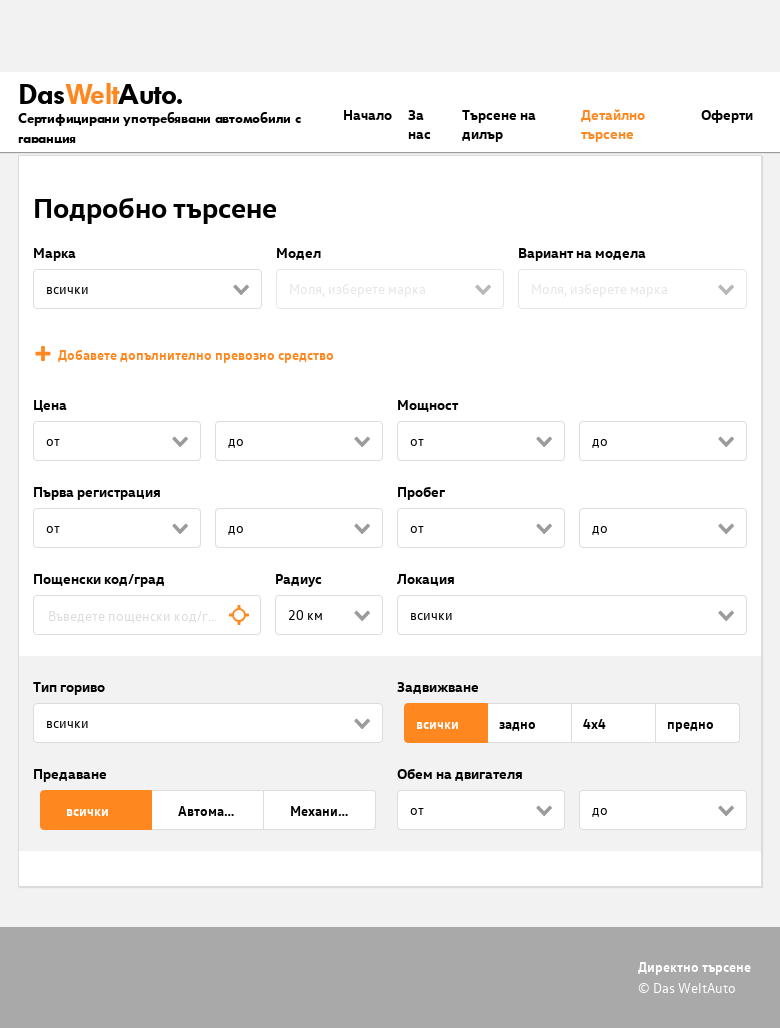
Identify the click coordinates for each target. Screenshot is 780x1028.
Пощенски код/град (99, 578)
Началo (367, 114)
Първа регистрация (97, 491)
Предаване (70, 773)
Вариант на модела (582, 252)
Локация (426, 578)
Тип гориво (69, 686)
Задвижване (438, 686)
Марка (54, 252)
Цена (50, 404)
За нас (419, 124)
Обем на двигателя (460, 773)
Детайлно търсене (613, 124)
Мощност (427, 404)
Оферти (727, 114)
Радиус (298, 578)
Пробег (421, 491)
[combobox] (147, 615)
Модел (298, 252)
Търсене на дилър (499, 124)
